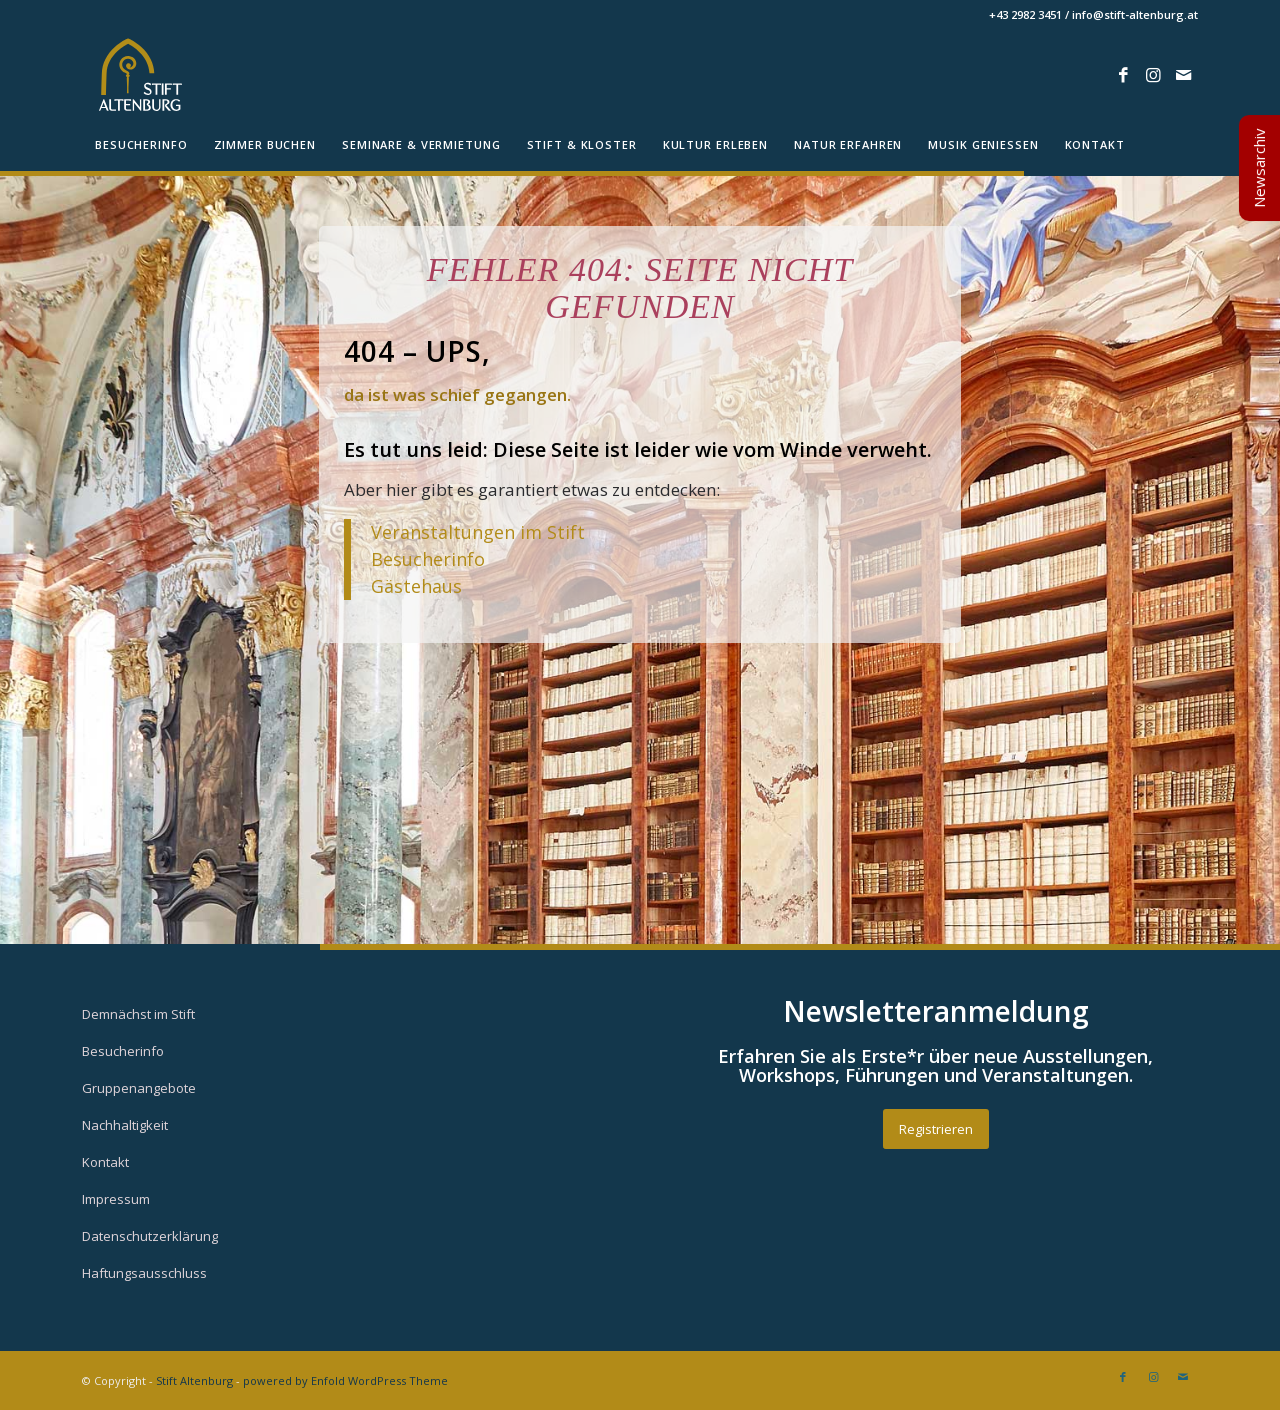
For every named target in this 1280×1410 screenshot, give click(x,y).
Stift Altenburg (194, 1380)
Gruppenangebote (139, 1088)
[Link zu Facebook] (1123, 75)
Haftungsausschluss (144, 1273)
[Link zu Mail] (1183, 75)
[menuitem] (141, 145)
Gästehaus (416, 586)
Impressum (116, 1199)
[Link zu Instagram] (1153, 75)
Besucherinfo (428, 559)
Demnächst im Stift (138, 1014)
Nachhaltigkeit (125, 1125)
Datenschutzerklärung (150, 1236)
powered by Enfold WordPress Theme (345, 1380)
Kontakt (105, 1162)
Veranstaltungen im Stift (480, 532)
